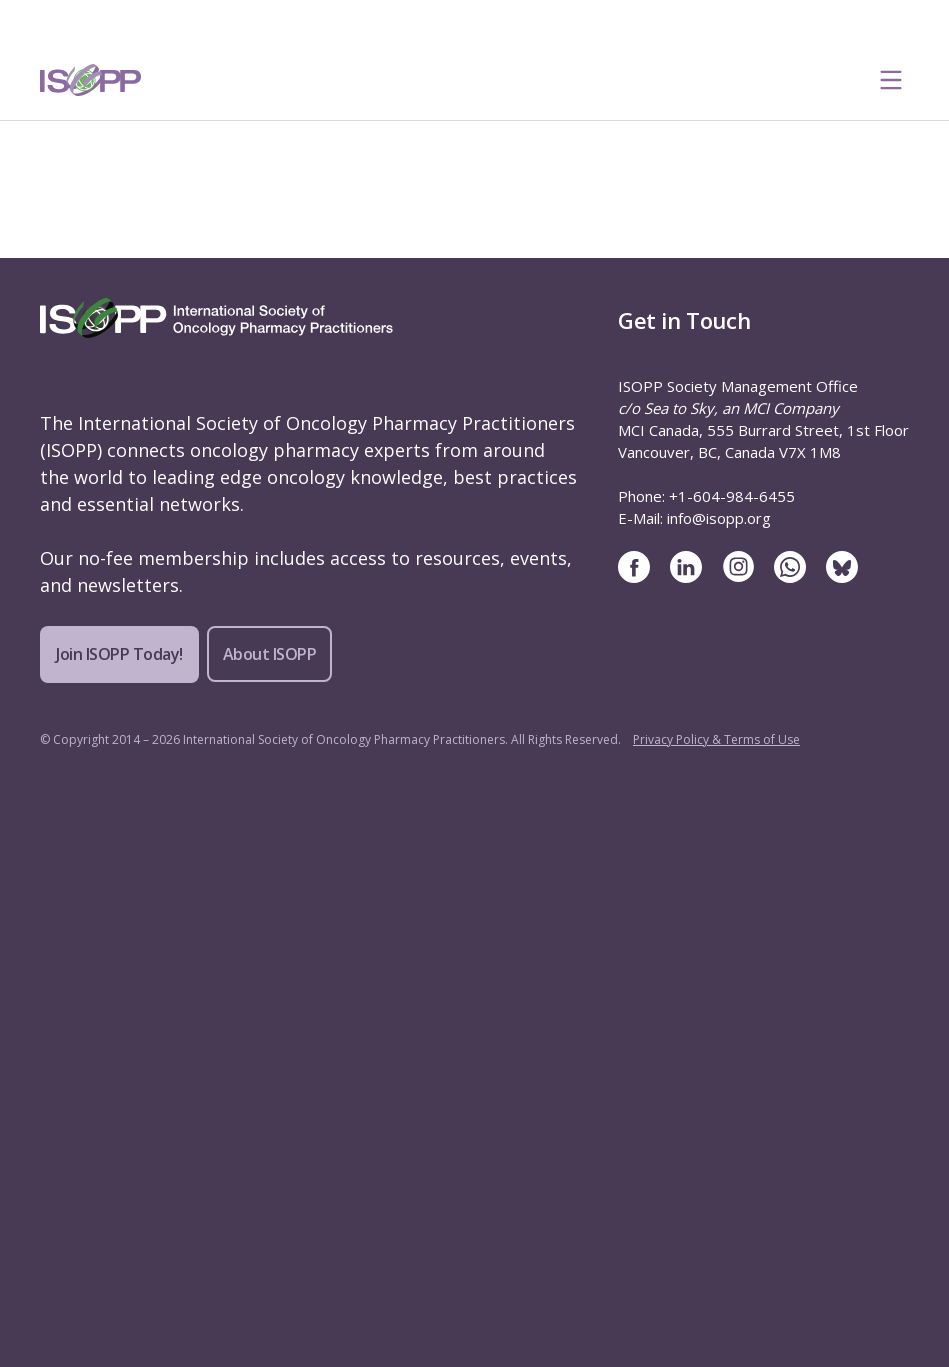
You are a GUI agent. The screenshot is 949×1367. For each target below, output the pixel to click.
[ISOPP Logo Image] (91, 80)
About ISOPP (270, 654)
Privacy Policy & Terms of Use (716, 739)
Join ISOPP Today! (119, 654)
